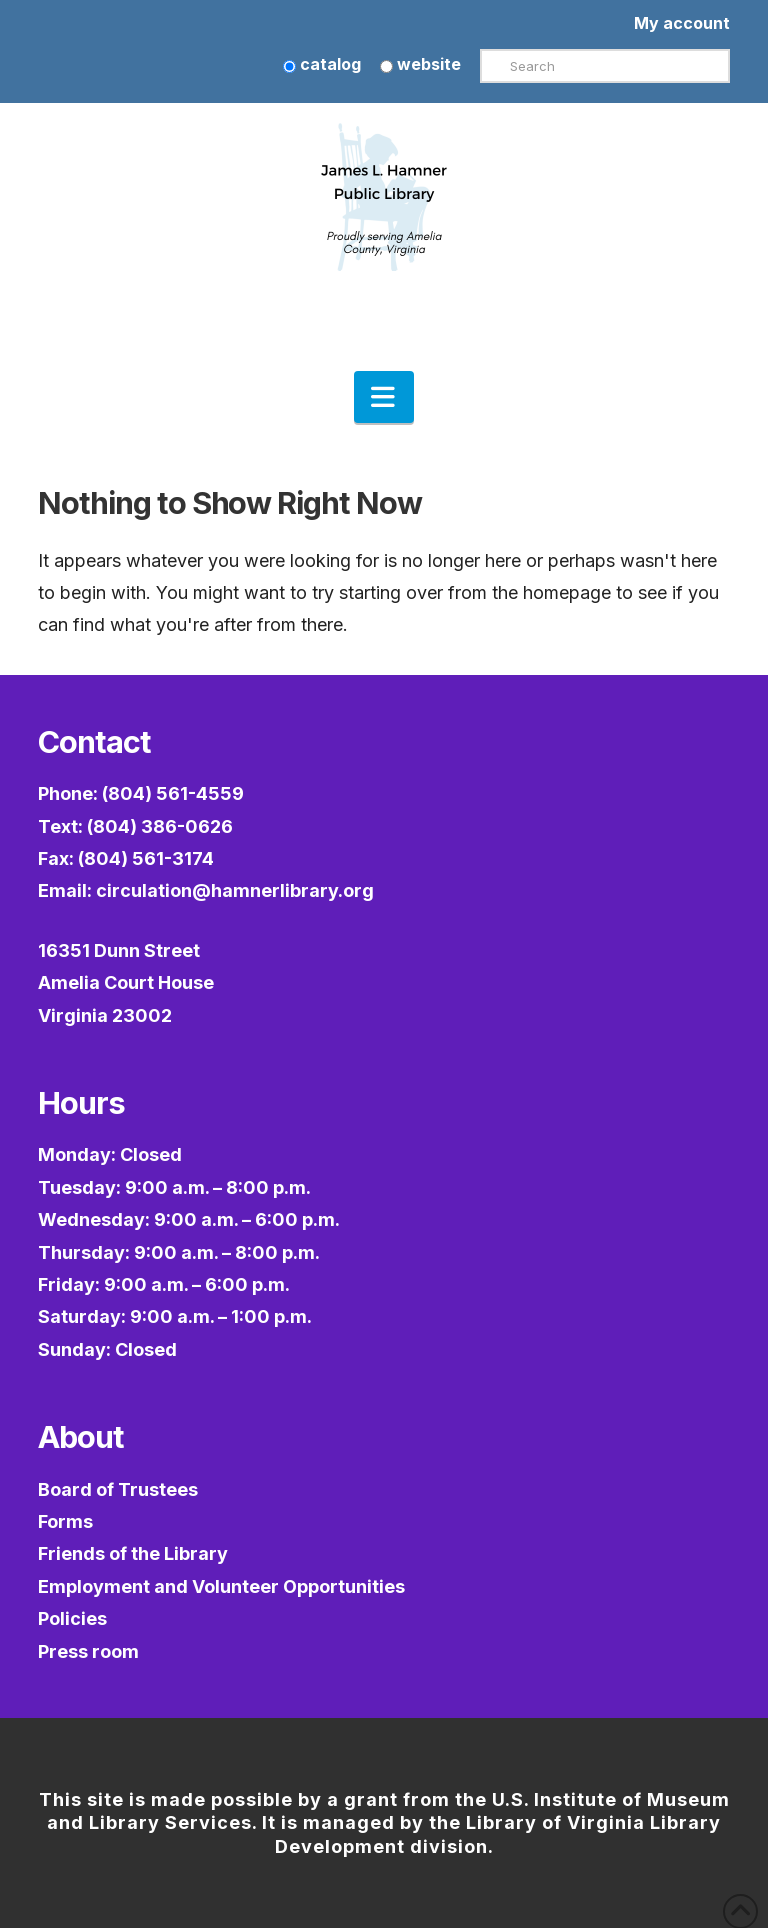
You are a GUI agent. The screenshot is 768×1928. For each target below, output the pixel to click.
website (420, 64)
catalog (322, 64)
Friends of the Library (133, 1553)
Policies (72, 1618)
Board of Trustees (118, 1489)
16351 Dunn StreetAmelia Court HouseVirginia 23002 (126, 983)
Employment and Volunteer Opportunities (221, 1586)
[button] (384, 397)
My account (682, 23)
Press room (88, 1651)
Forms (65, 1521)
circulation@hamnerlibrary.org (235, 890)
